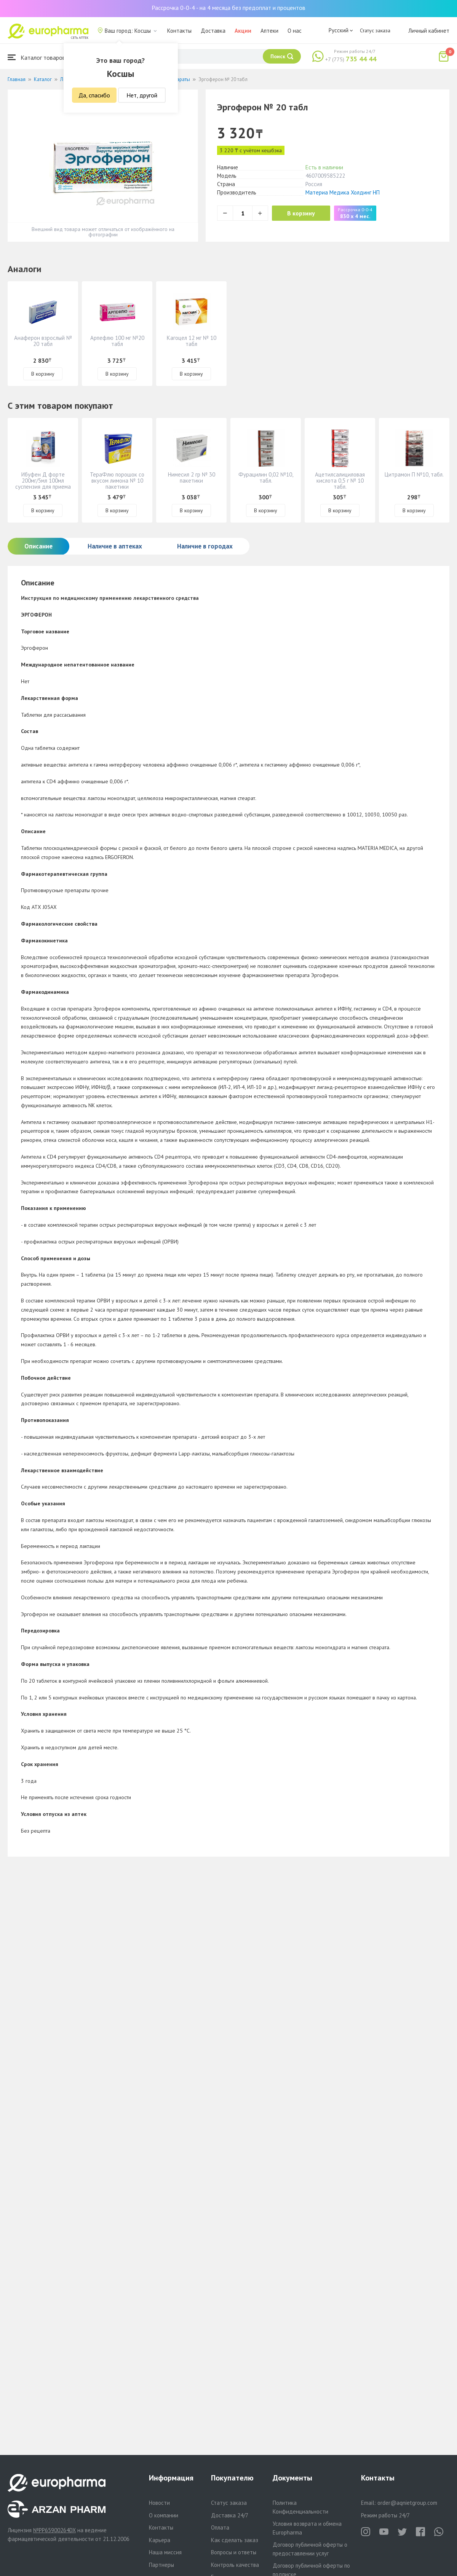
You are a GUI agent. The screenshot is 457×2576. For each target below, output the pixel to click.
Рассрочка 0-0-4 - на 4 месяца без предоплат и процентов (228, 7)
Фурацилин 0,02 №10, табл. (265, 477)
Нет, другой (141, 95)
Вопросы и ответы (233, 2552)
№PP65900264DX (54, 2530)
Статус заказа (375, 30)
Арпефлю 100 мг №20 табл (117, 341)
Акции (243, 30)
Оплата (220, 2527)
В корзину (301, 213)
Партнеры (161, 2564)
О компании (163, 2515)
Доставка (213, 30)
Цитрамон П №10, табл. (414, 474)
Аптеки (269, 30)
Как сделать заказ (234, 2540)
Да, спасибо (94, 95)
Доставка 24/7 (229, 2515)
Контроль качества (235, 2564)
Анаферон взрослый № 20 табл (43, 341)
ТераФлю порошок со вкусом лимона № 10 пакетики (117, 480)
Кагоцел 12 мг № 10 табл (191, 341)
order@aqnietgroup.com (407, 2502)
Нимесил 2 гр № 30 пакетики (191, 477)
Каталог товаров (37, 57)
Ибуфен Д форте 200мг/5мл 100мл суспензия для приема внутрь (43, 483)
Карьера (159, 2540)
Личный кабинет (428, 30)
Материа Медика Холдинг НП (342, 192)
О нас (295, 30)
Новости (159, 2502)
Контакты (179, 30)
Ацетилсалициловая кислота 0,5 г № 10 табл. (340, 480)
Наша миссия (165, 2552)
